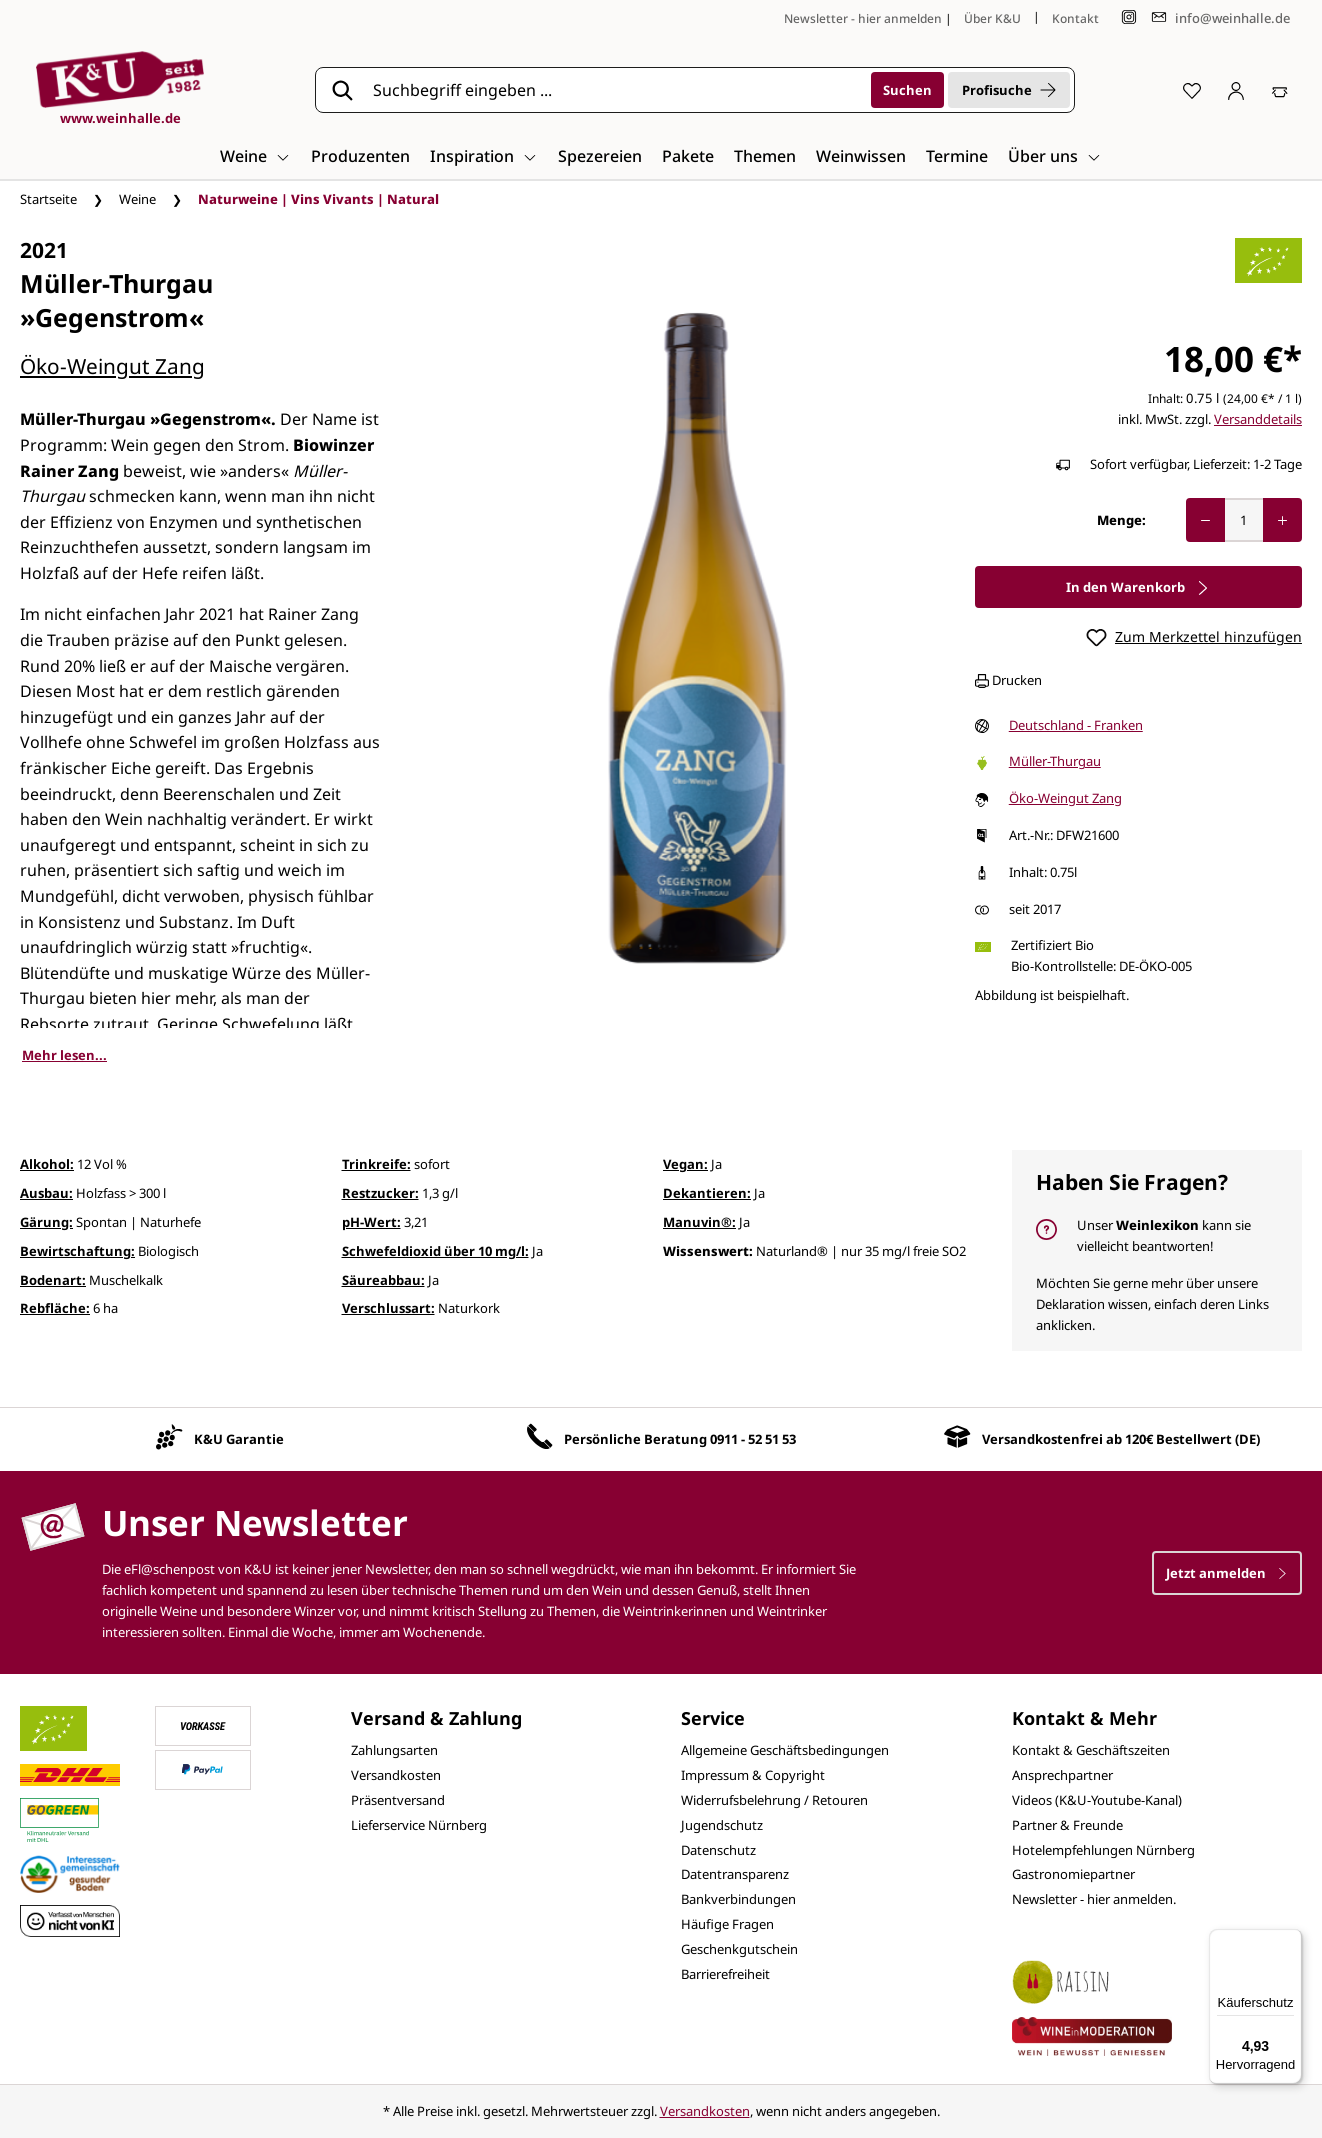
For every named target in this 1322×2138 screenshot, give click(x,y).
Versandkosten (396, 1775)
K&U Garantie (239, 1439)
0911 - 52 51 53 (753, 1439)
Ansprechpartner (1062, 1775)
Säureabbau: (383, 1280)
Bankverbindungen (738, 1899)
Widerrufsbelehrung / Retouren (774, 1800)
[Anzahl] (1244, 520)
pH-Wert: (371, 1222)
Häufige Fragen (727, 1924)
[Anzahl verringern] (1205, 520)
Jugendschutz (722, 1825)
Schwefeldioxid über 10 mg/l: (435, 1251)
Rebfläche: (55, 1308)
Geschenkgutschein (739, 1949)
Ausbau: (46, 1193)
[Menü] (1290, 1941)
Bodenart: (53, 1280)
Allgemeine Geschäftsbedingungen (785, 1750)
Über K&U (992, 18)
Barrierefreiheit (725, 1974)
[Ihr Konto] (1236, 90)
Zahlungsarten (394, 1750)
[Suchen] (907, 90)
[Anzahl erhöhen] (1282, 520)
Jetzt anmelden (1227, 1573)
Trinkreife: (376, 1164)
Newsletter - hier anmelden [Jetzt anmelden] (863, 18)
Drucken (1008, 680)
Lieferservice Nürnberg (419, 1825)
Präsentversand (398, 1800)
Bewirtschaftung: (77, 1251)
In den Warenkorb (1138, 587)
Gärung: (46, 1222)
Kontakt (1075, 18)
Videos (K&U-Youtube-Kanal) (1097, 1800)
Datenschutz (718, 1850)
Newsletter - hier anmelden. (1094, 1899)
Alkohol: (47, 1164)
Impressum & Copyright (753, 1775)
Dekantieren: (707, 1193)
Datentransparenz (735, 1874)
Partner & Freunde (1067, 1825)
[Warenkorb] (1280, 90)
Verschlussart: (388, 1308)
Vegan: (685, 1164)
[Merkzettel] (1192, 90)
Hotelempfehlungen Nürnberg (1103, 1850)
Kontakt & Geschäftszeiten (1091, 1750)
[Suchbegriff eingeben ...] (615, 90)
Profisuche (1009, 90)
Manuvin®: (699, 1222)
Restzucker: (380, 1193)
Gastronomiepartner (1073, 1874)
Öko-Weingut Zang (112, 366)
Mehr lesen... (64, 1055)
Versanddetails (1258, 419)
